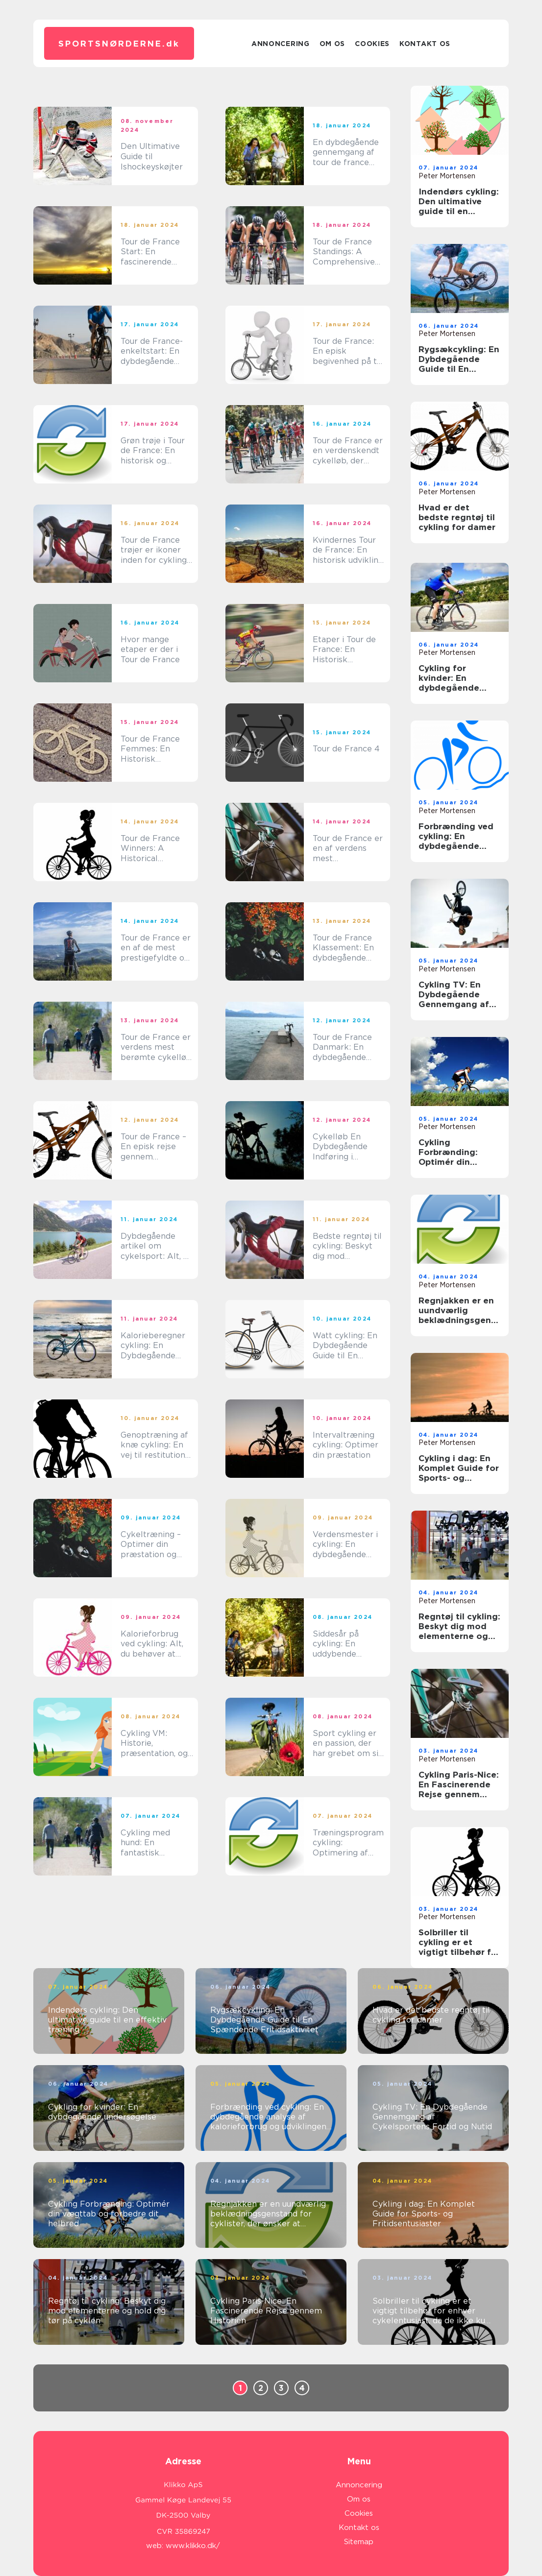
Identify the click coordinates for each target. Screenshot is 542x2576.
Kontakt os (424, 44)
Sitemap (358, 2541)
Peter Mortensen (447, 175)
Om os (332, 44)
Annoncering (280, 44)
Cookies (372, 44)
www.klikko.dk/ (193, 2545)
